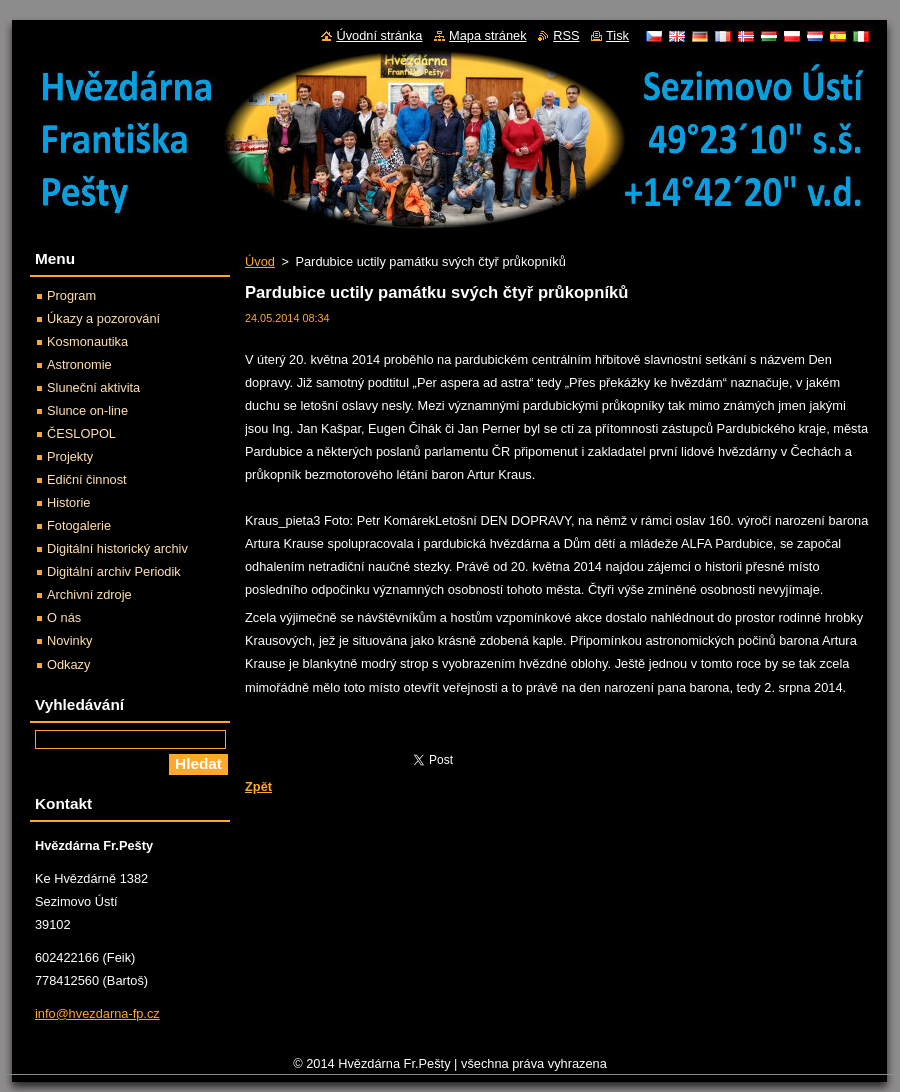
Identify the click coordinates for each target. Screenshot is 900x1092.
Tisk (617, 35)
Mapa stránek (488, 35)
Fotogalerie (79, 525)
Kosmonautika (87, 341)
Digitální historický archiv (117, 548)
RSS (566, 35)
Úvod (260, 261)
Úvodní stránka (379, 35)
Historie (68, 502)
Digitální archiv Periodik (114, 571)
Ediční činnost (87, 479)
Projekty (70, 456)
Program (71, 295)
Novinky (70, 640)
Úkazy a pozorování (103, 318)
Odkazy (68, 664)
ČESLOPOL (81, 433)
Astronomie (79, 364)
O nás (64, 617)
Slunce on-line (87, 410)
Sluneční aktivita (93, 387)
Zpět (258, 786)
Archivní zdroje (89, 594)
